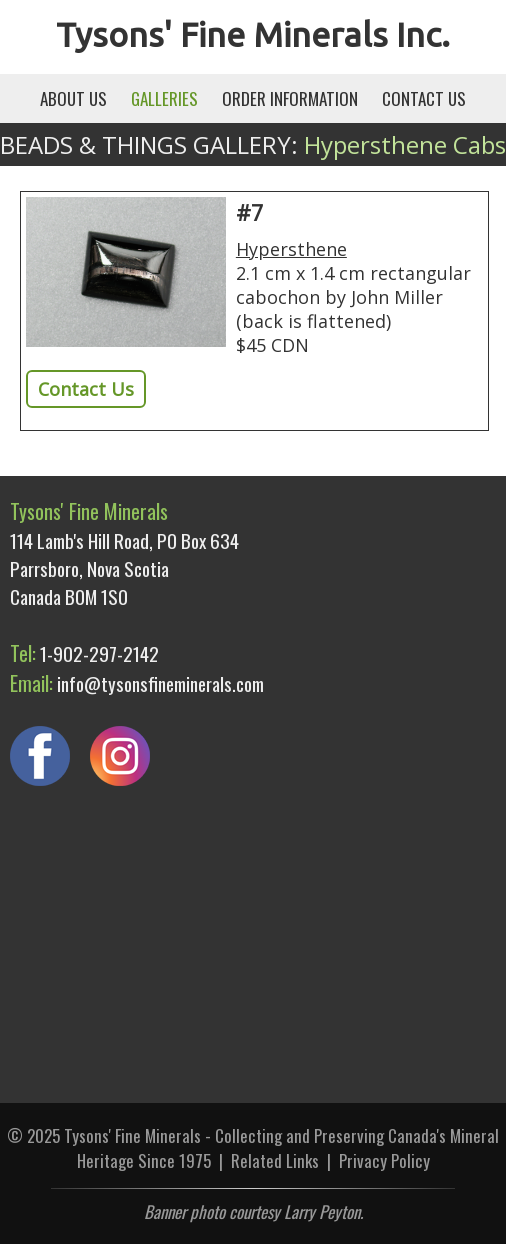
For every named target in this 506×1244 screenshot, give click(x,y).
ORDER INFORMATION (290, 98)
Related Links (275, 1160)
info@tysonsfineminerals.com (160, 683)
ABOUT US (73, 98)
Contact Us (86, 389)
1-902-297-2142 (99, 653)
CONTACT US (424, 98)
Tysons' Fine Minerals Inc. (253, 34)
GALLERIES (164, 98)
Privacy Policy (384, 1160)
